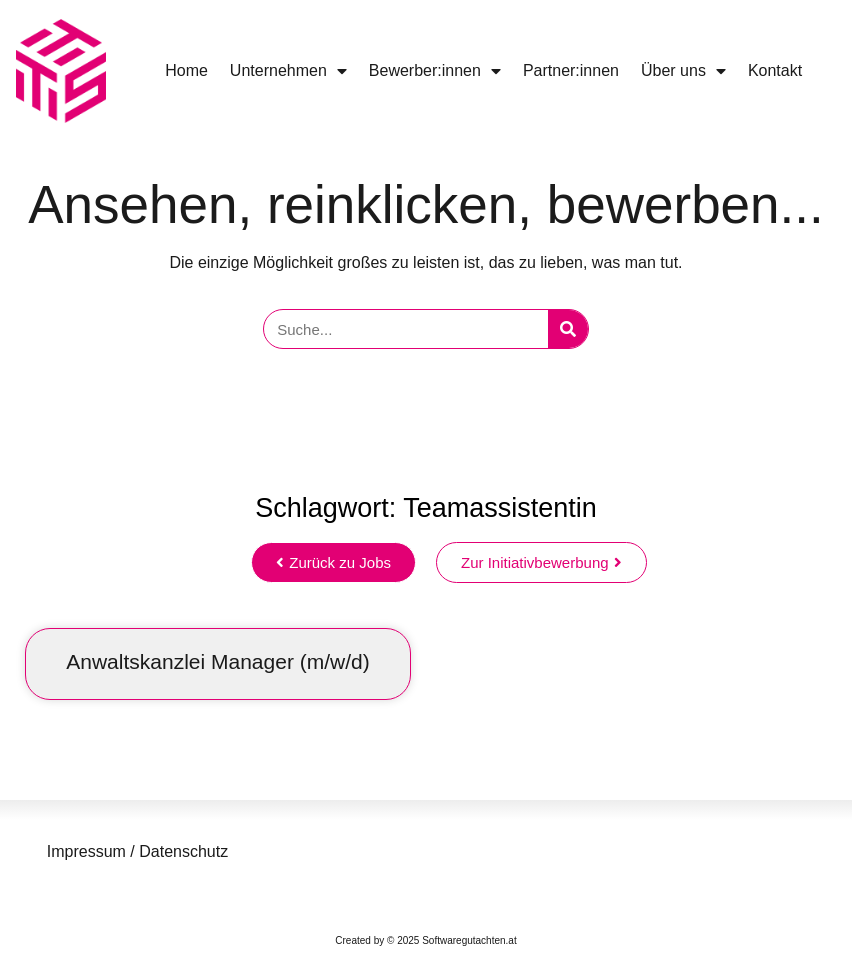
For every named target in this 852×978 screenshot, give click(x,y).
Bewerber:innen (435, 71)
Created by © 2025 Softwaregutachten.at (425, 940)
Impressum (86, 851)
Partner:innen (571, 70)
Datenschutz (181, 851)
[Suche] (568, 329)
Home (186, 70)
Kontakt (775, 70)
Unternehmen (288, 71)
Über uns (683, 71)
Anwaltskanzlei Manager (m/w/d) (217, 661)
